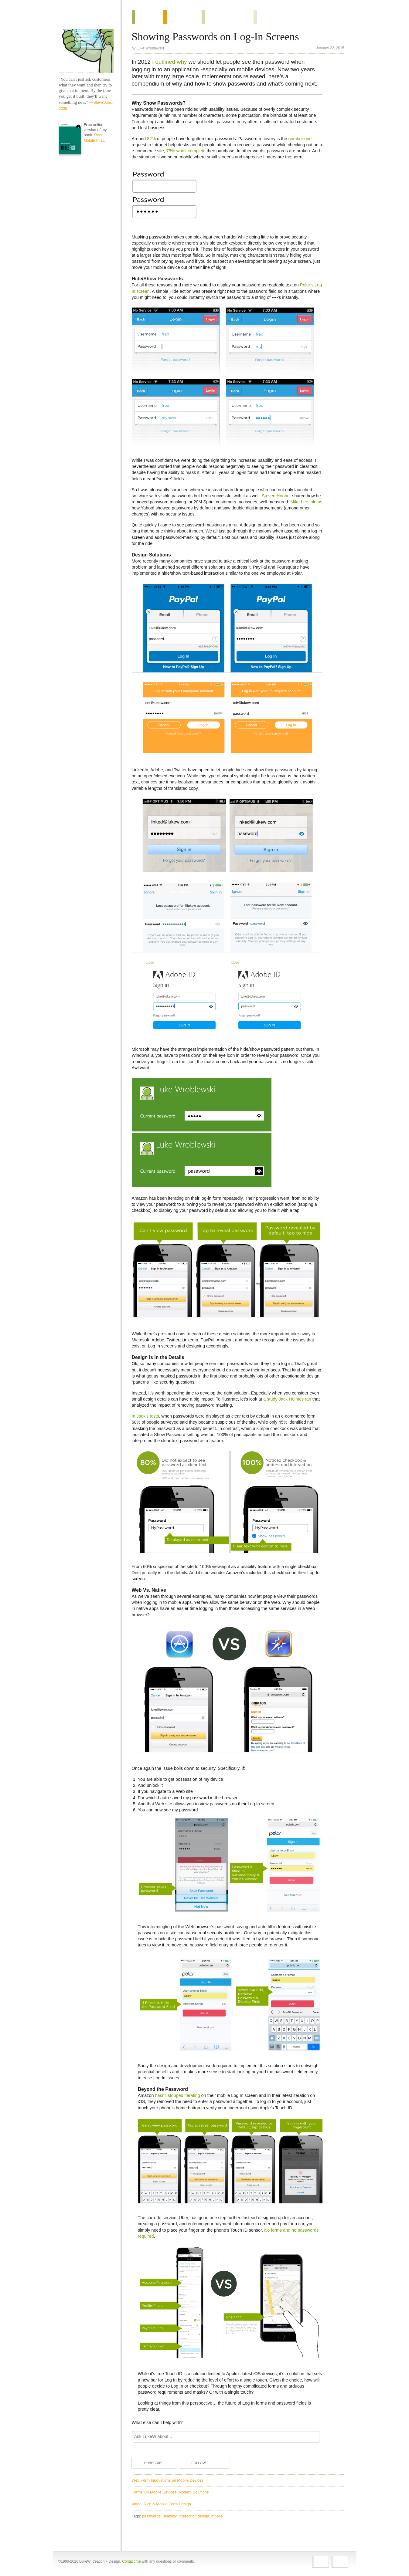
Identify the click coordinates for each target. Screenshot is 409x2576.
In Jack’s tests (145, 1416)
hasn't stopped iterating (177, 2095)
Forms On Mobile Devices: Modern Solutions (170, 2492)
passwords (151, 2516)
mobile (217, 2516)
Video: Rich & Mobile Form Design (161, 2504)
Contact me (131, 2561)
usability (169, 2516)
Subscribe (149, 2462)
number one (300, 138)
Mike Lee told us (306, 501)
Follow (194, 2462)
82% (151, 138)
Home (84, 18)
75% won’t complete (186, 150)
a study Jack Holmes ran (287, 1399)
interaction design (194, 2516)
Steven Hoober (276, 495)
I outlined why (169, 62)
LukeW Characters (86, 51)
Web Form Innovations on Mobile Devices (168, 2480)
